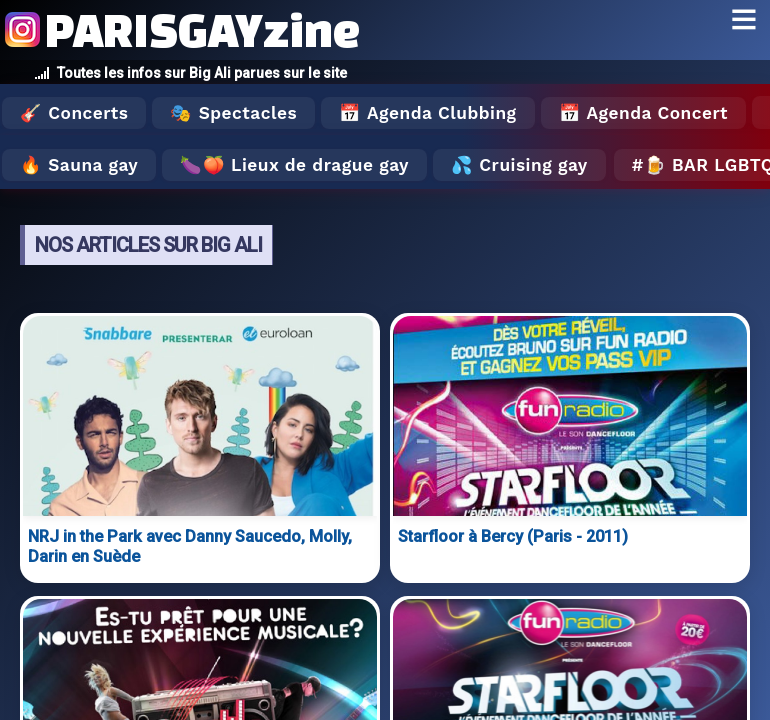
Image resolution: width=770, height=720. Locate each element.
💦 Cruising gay (519, 165)
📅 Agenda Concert (643, 113)
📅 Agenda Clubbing (427, 113)
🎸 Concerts (74, 113)
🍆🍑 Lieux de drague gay (294, 165)
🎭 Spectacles (233, 113)
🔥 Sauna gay (79, 165)
